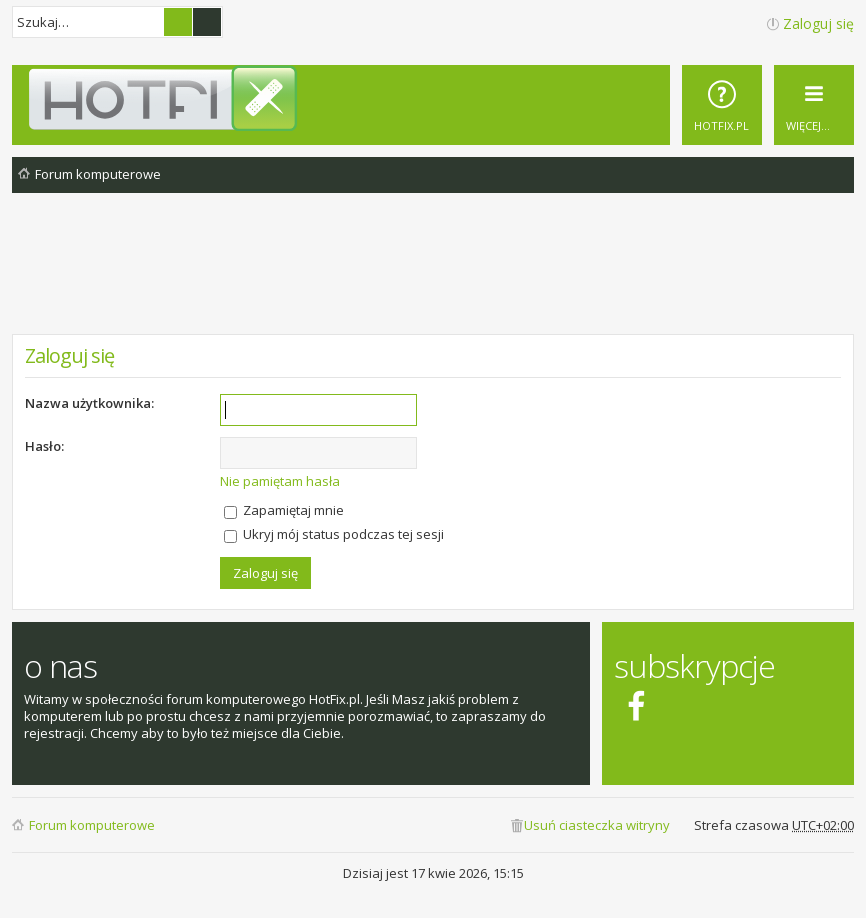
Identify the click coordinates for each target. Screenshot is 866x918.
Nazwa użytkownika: (89, 403)
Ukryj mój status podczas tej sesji (334, 534)
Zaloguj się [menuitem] (818, 23)
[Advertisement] (433, 279)
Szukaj (178, 22)
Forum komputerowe (92, 825)
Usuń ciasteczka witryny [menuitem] (597, 825)
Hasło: (44, 446)
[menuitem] (722, 105)
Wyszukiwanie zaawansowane (207, 22)
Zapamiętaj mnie (284, 510)
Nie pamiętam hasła (280, 481)
